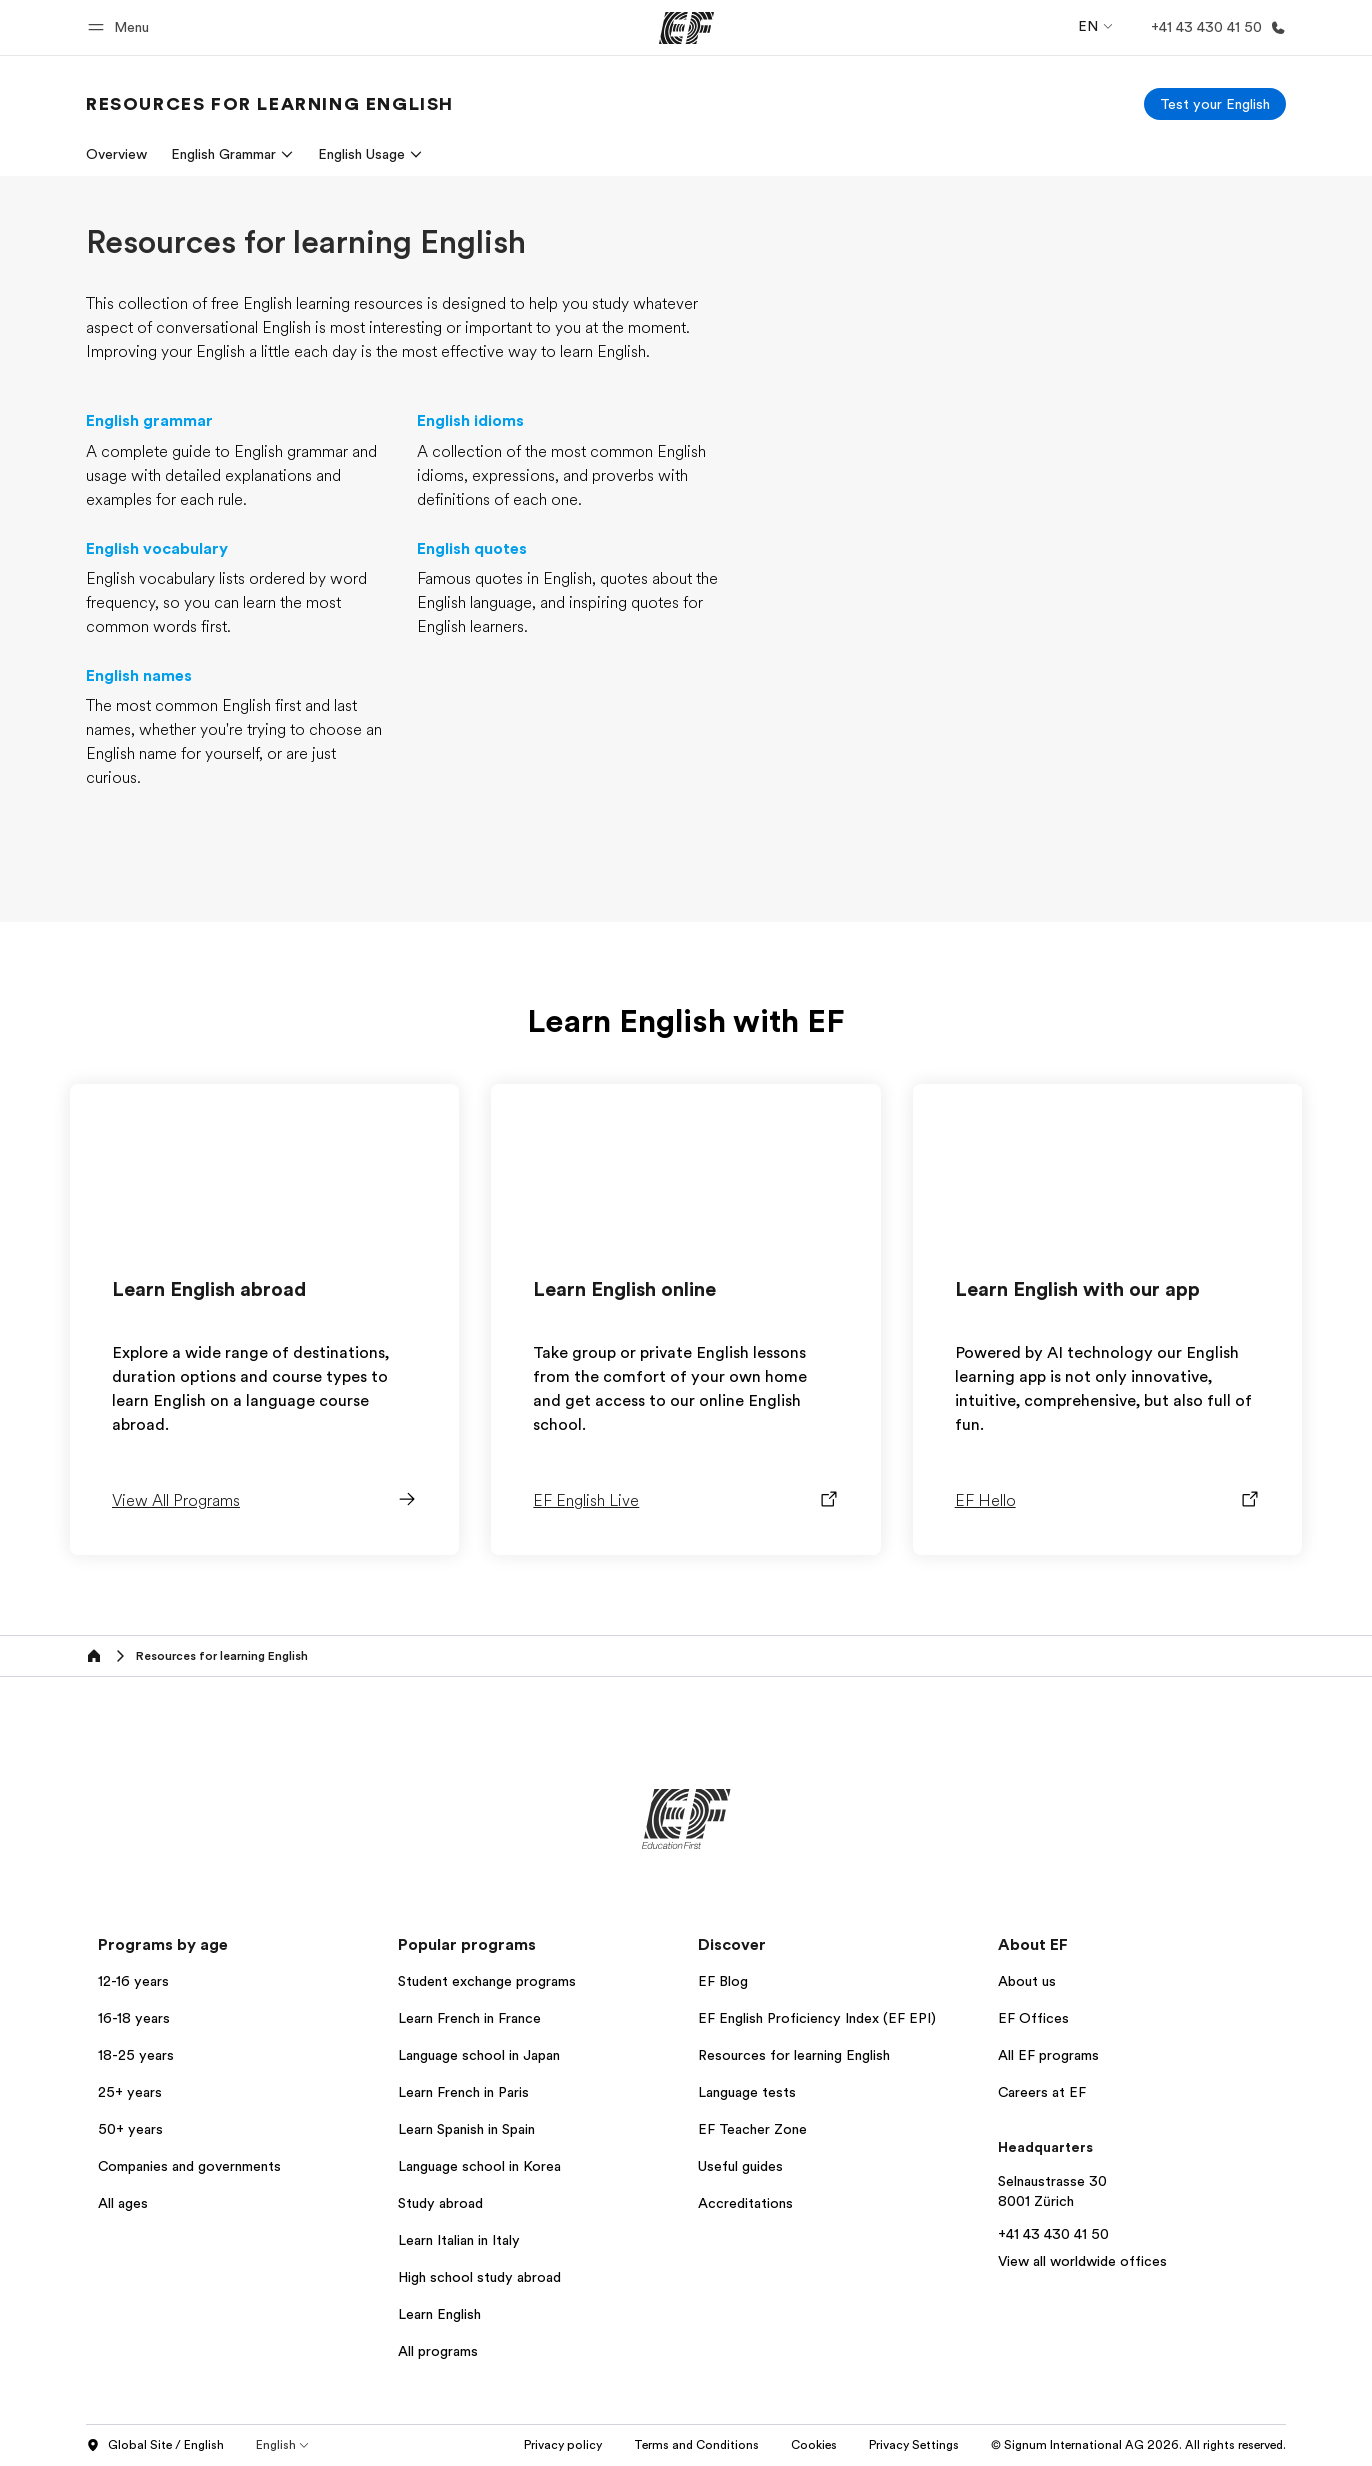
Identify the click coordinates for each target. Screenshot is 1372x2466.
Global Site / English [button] (155, 2446)
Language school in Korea (479, 2166)
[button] (121, 27)
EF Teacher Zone (752, 2129)
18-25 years (136, 2055)
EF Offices (1033, 2018)
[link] (270, 104)
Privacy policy (563, 2445)
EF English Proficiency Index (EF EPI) (817, 2018)
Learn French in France (469, 2018)
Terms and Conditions (696, 2445)
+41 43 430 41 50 (1053, 2234)
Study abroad (440, 2203)
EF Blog (723, 1981)
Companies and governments (189, 2166)
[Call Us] (1214, 27)
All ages (123, 2203)
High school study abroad (479, 2277)
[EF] (686, 28)
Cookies (814, 2445)
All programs (438, 2351)
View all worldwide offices (1082, 2261)
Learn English (439, 2314)
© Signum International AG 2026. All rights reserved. (1138, 2445)
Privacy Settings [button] (914, 2445)
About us (1027, 1981)
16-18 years (134, 2018)
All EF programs (1048, 2055)
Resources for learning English (794, 2055)
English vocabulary (157, 549)
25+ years (130, 2092)
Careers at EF (1042, 2092)
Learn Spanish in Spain (466, 2129)
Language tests (747, 2092)
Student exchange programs (487, 1981)
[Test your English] (1215, 104)
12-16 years (133, 1981)
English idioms (470, 421)
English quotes (472, 549)
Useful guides (740, 2166)
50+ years (130, 2129)
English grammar (149, 421)
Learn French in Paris (463, 2092)
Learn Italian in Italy (459, 2240)
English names (139, 676)
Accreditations (745, 2203)
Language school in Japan (479, 2055)
